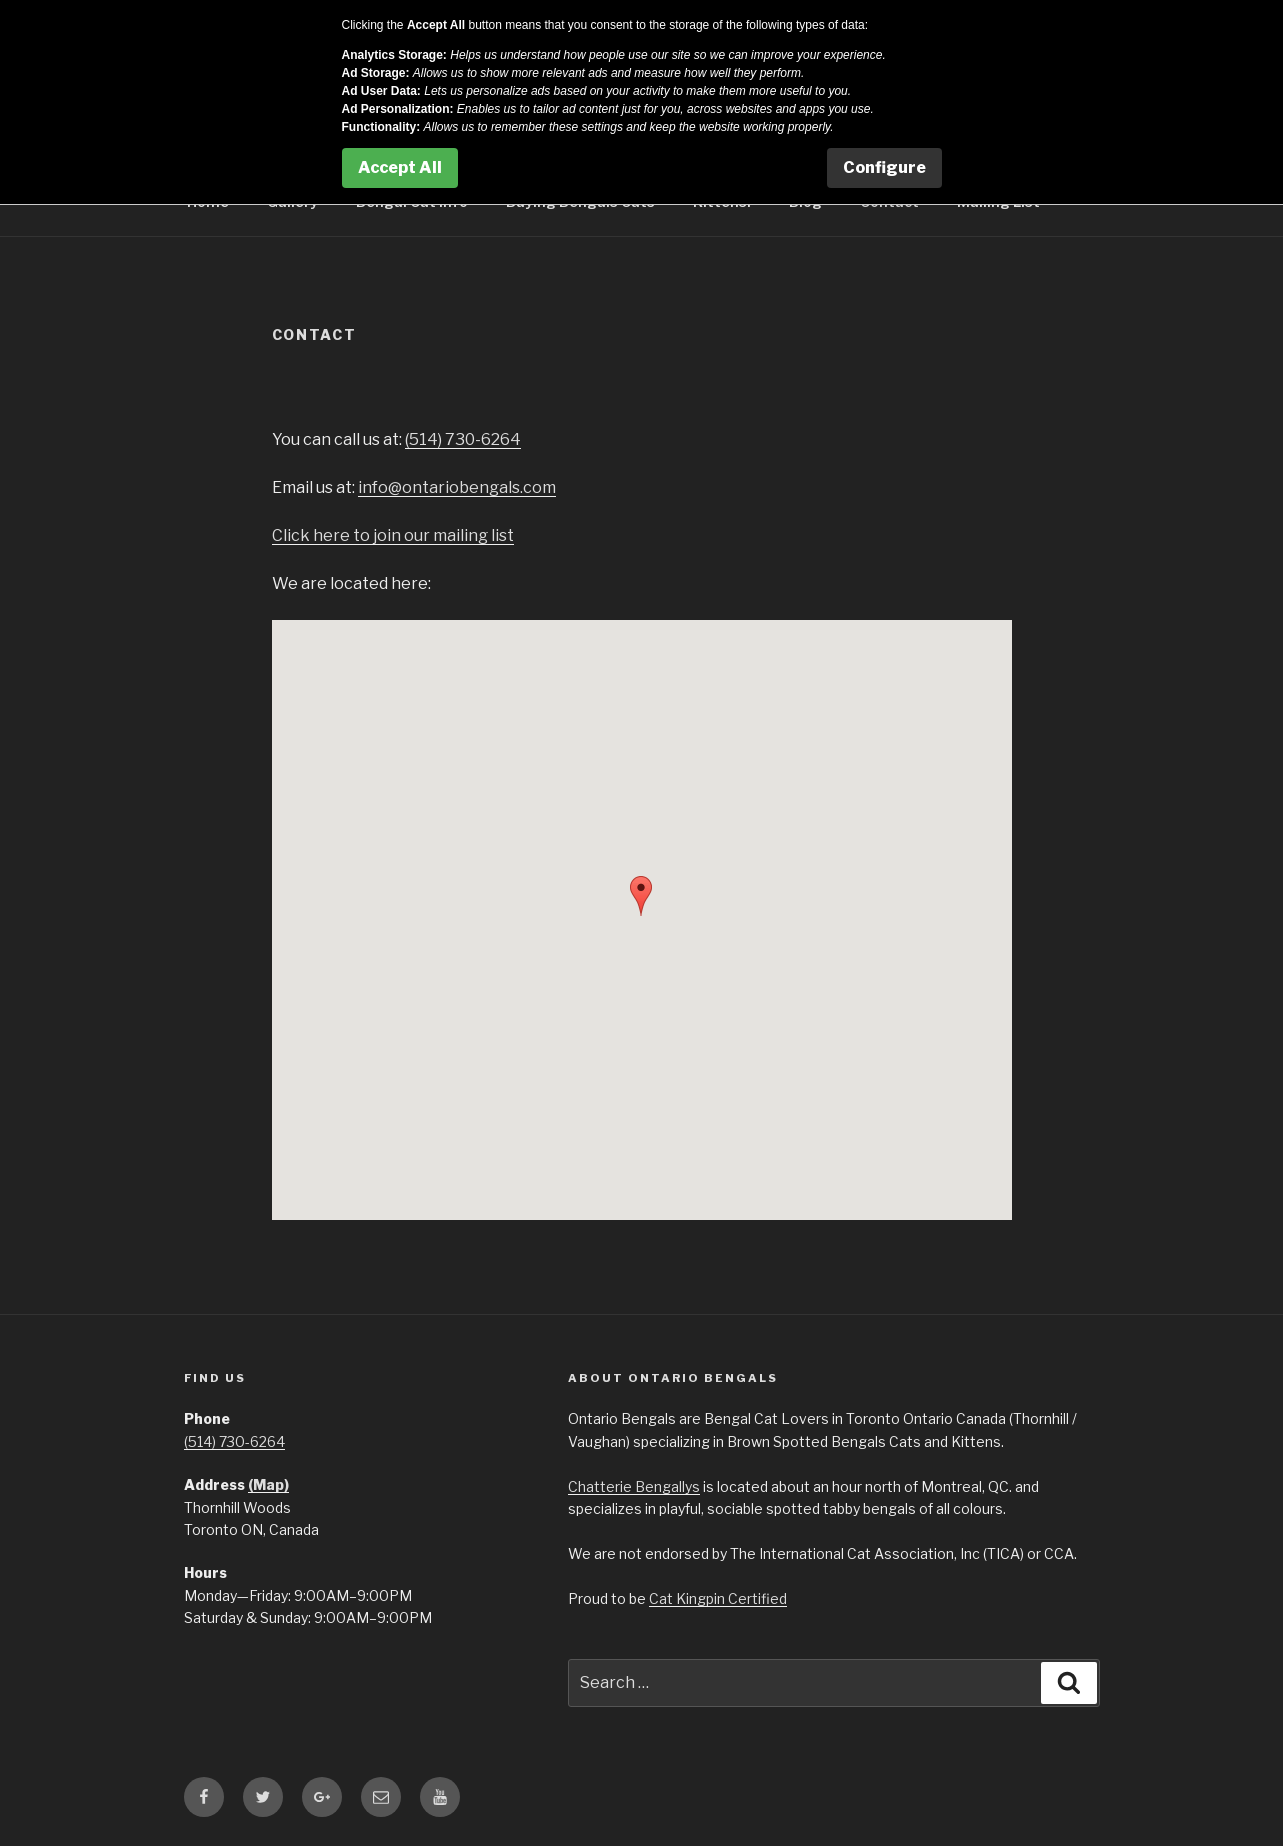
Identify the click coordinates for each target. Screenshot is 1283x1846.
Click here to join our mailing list (393, 535)
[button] (641, 896)
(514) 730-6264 (463, 439)
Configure (884, 167)
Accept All (400, 167)
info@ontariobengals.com (457, 487)
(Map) (268, 1484)
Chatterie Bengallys (634, 1486)
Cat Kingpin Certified (718, 1598)
